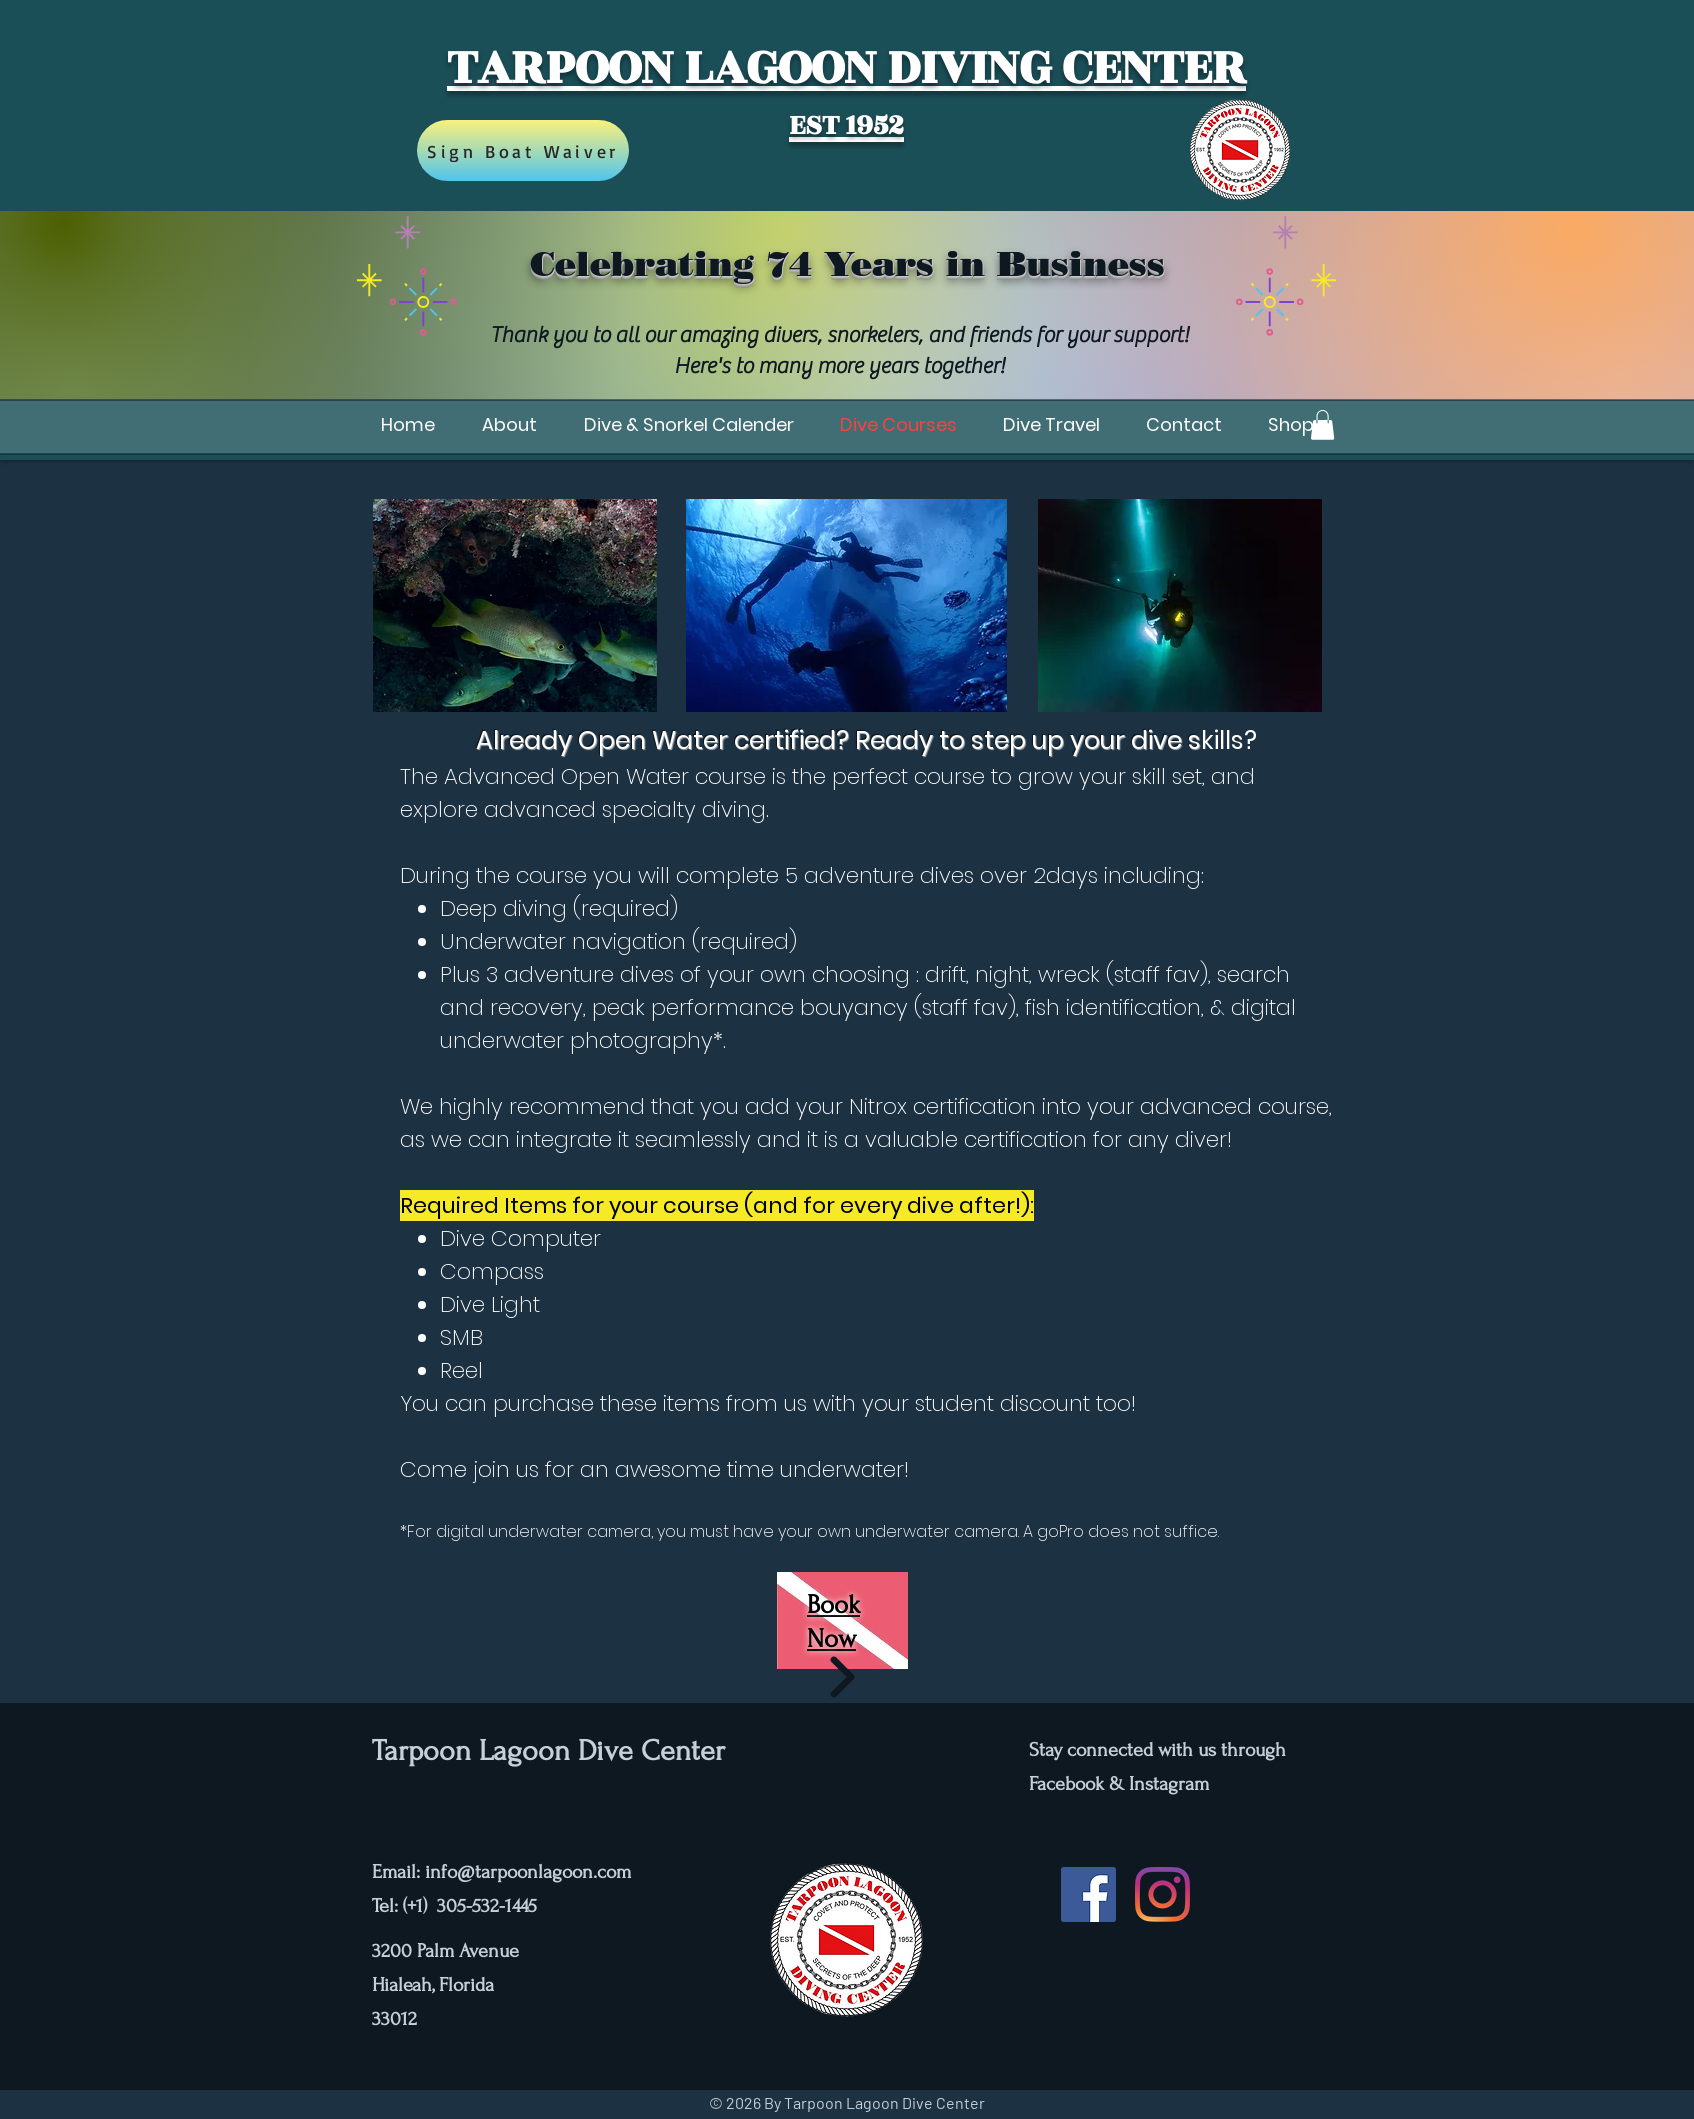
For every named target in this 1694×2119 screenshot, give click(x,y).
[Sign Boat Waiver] (523, 150)
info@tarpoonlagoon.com (528, 1872)
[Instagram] (1162, 1894)
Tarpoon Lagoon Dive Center (548, 1750)
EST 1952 (846, 125)
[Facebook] (1088, 1894)
